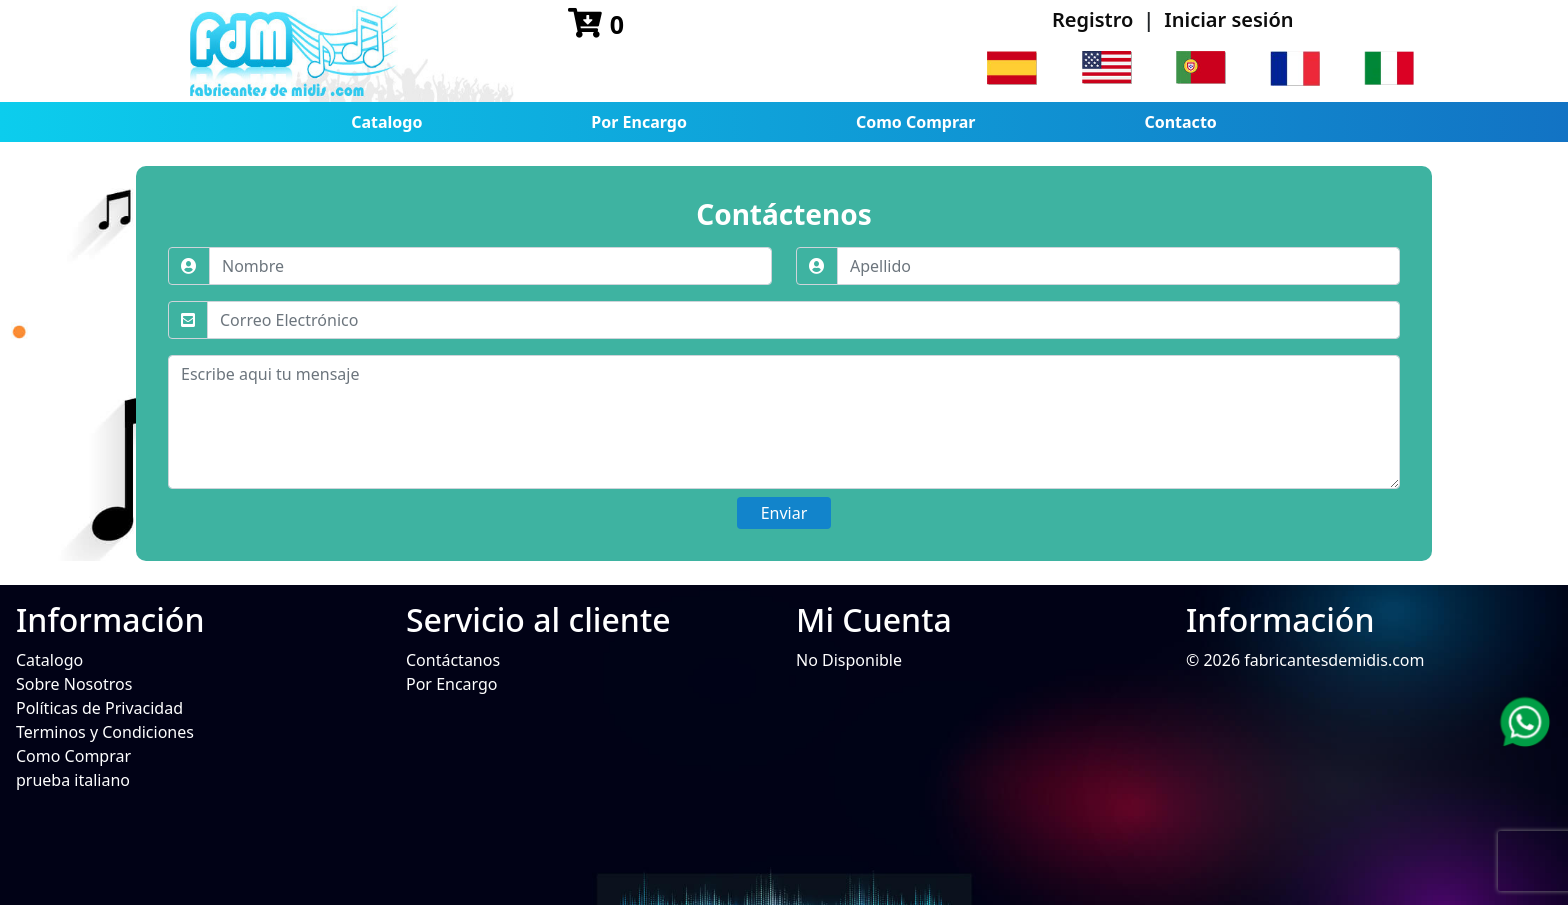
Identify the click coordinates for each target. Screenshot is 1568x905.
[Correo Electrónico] (803, 320)
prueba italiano (73, 780)
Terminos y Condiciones (105, 732)
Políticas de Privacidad (99, 708)
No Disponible (849, 660)
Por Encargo (639, 122)
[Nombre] (490, 266)
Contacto (1180, 122)
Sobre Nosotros (74, 684)
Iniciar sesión (1228, 19)
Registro (1092, 19)
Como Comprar (916, 122)
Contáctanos (453, 660)
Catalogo (386, 122)
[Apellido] (1118, 266)
